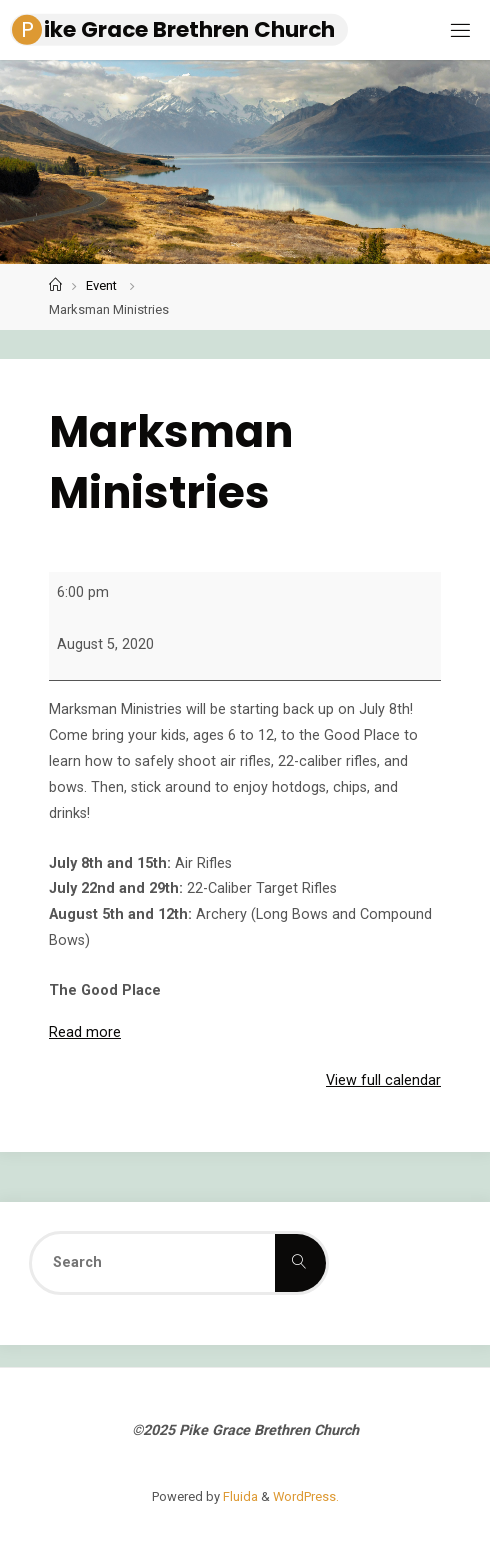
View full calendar (383, 1080)
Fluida (239, 1496)
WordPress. (306, 1496)
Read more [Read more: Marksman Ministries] (85, 1032)
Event (101, 285)
